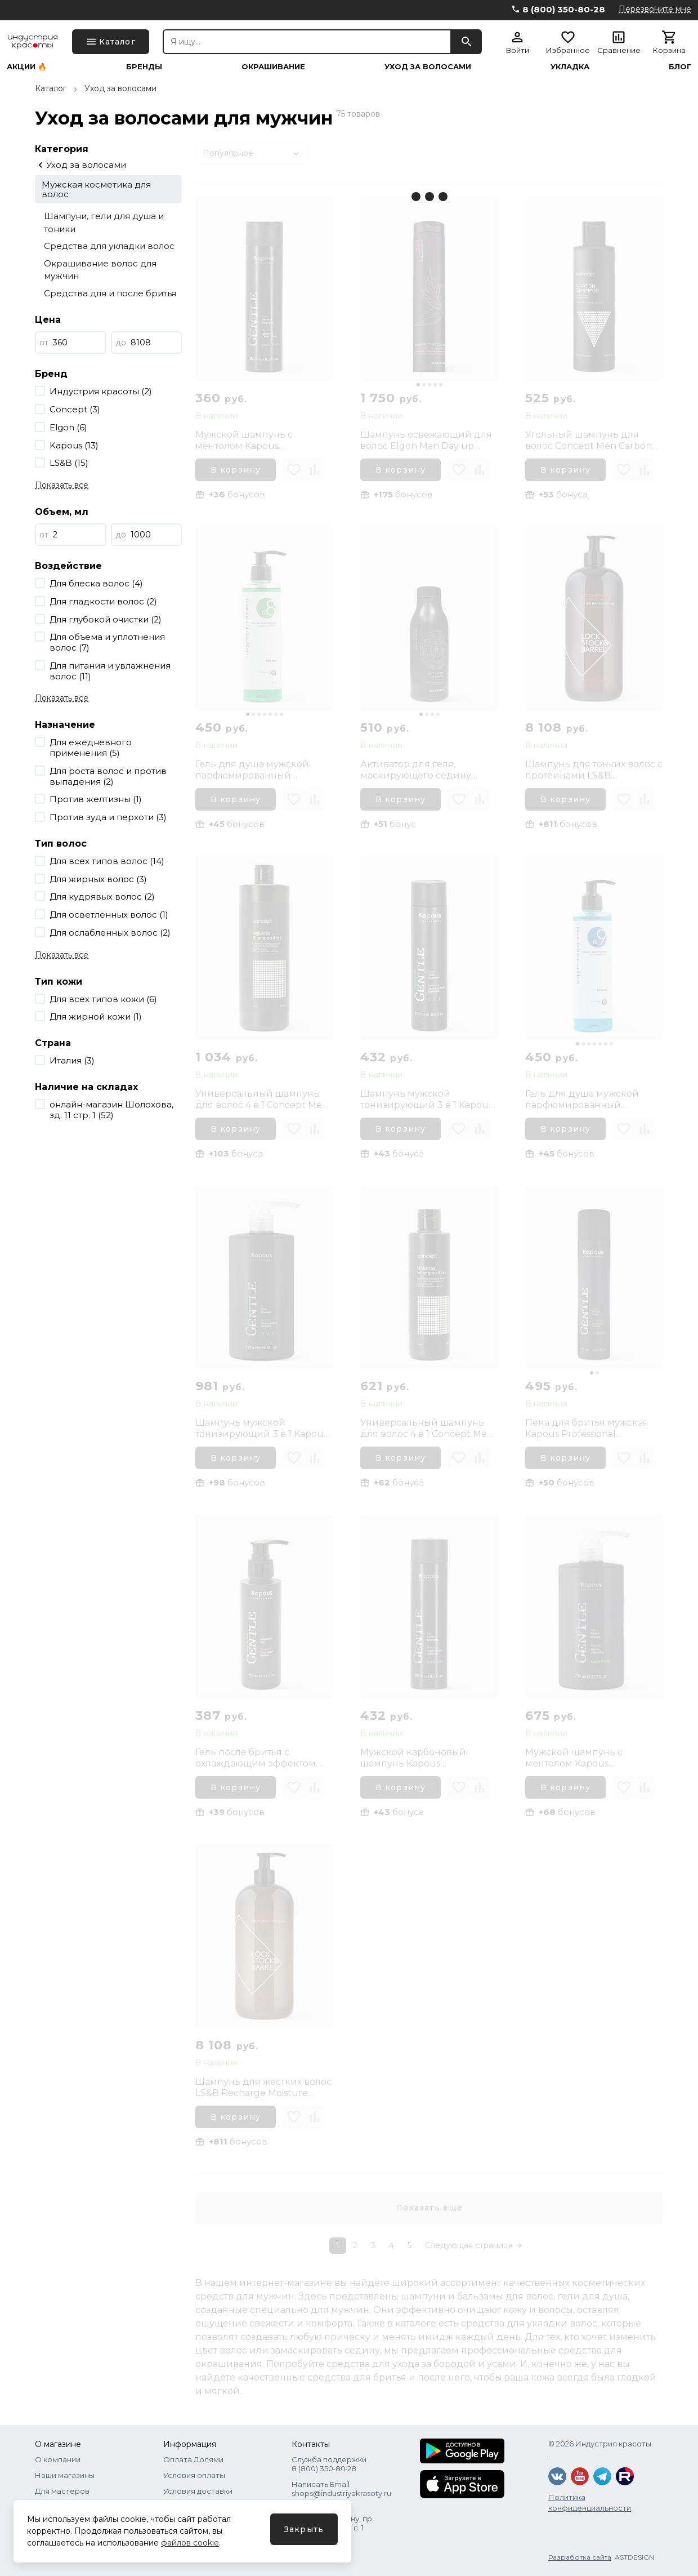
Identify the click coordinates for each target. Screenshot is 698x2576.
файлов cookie (190, 2543)
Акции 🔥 (27, 66)
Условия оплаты (194, 2475)
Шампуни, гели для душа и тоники (104, 222)
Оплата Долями (193, 2459)
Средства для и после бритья (110, 293)
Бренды (144, 66)
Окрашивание (273, 66)
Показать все (61, 485)
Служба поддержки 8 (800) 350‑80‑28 (329, 2464)
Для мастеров (62, 2490)
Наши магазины (65, 2475)
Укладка (570, 66)
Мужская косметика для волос (96, 189)
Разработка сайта (579, 2557)
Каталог (50, 88)
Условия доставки (197, 2490)
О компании (57, 2459)
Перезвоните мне (655, 9)
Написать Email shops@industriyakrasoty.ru (341, 2489)
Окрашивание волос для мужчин (100, 270)
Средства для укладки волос (109, 246)
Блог (680, 66)
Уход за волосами (427, 66)
